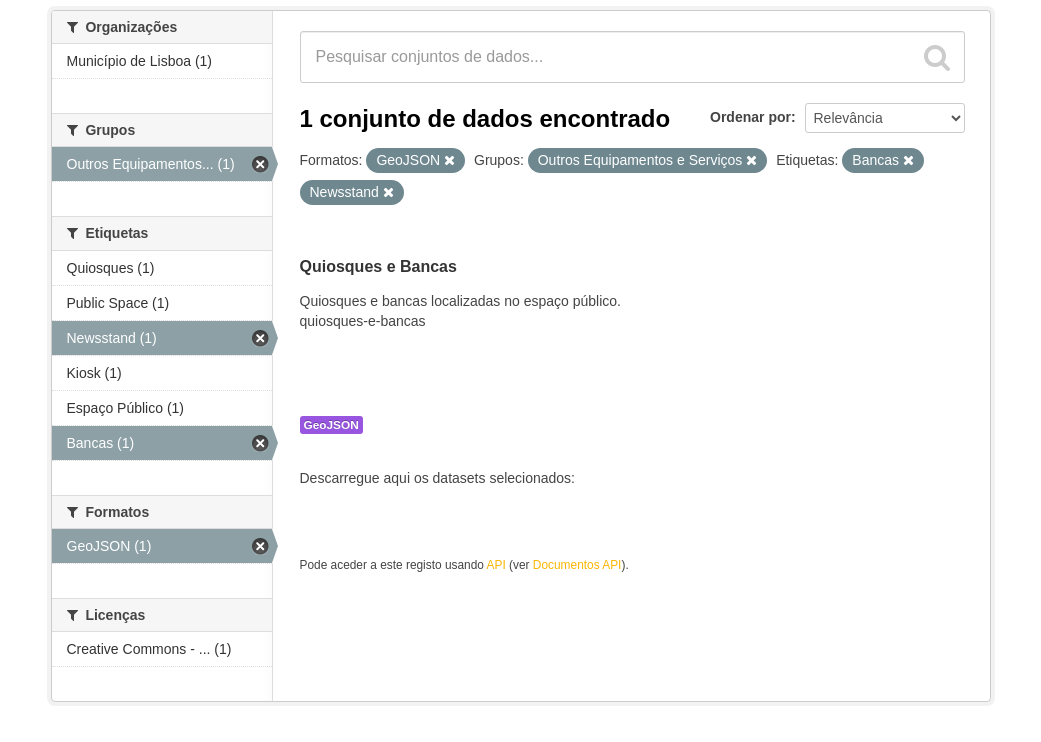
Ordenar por (750, 117)
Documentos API (577, 565)
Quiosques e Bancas (378, 266)
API (496, 565)
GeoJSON (331, 425)
